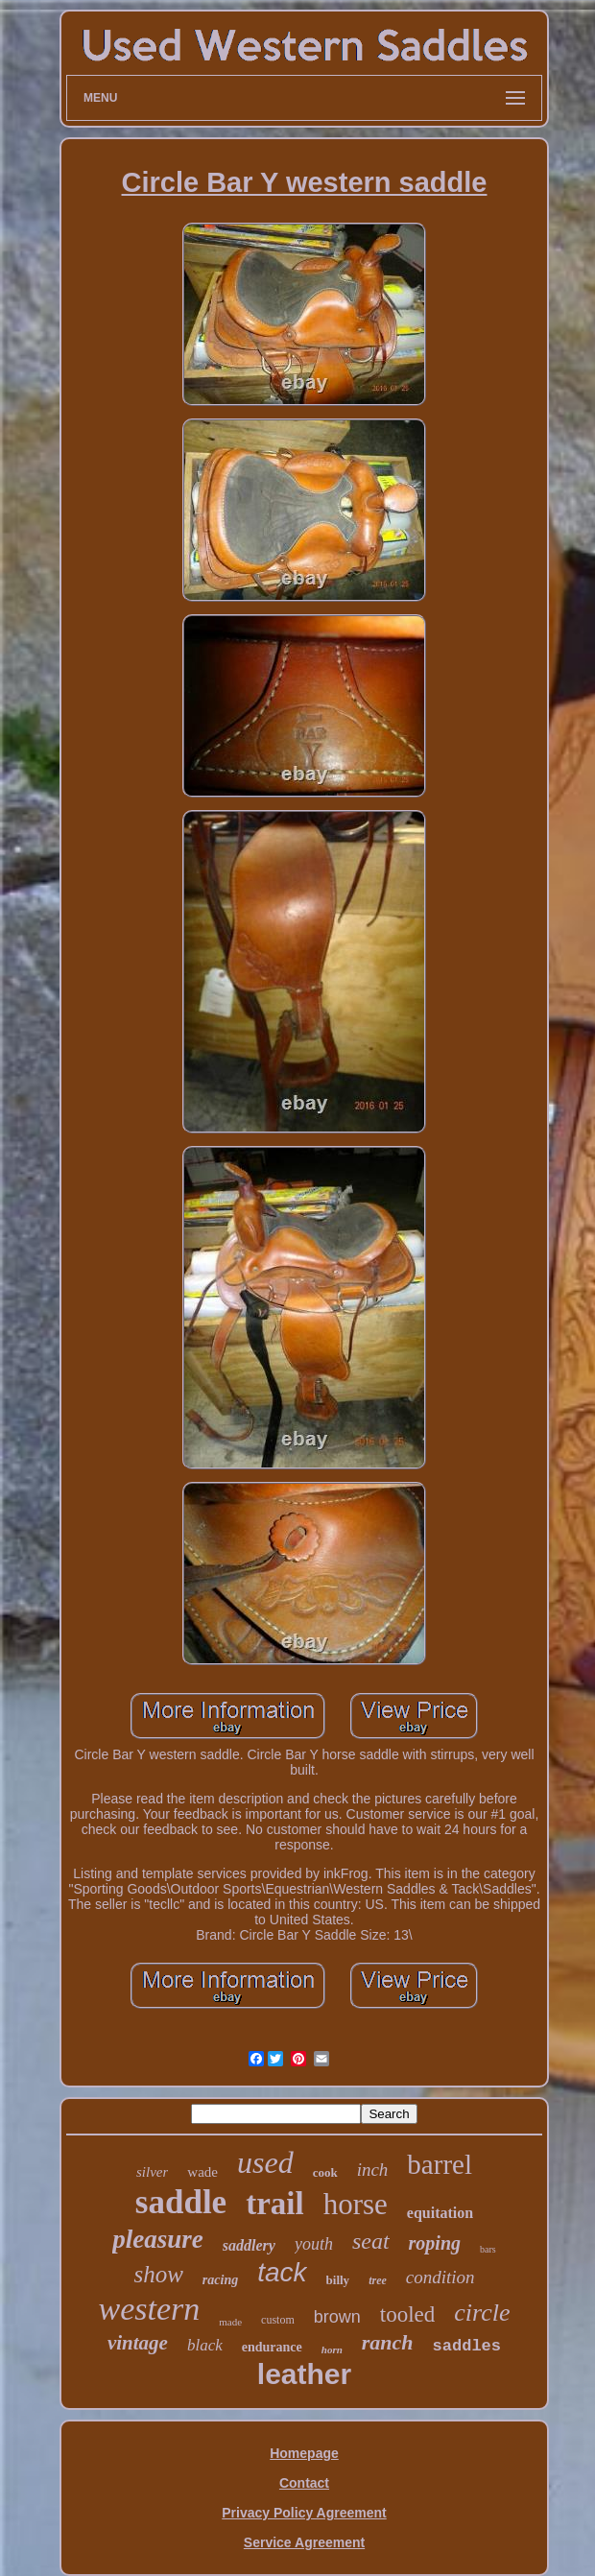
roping (435, 2243)
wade (202, 2172)
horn (332, 2349)
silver (152, 2172)
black (205, 2345)
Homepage (304, 2453)
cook (325, 2172)
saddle (180, 2202)
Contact (304, 2483)
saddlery (249, 2245)
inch (373, 2169)
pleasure (157, 2239)
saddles (467, 2346)
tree (378, 2280)
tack (281, 2272)
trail (274, 2203)
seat (371, 2241)
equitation (440, 2213)
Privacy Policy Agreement (304, 2512)
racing (220, 2280)
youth (314, 2244)
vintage (137, 2342)
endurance (272, 2347)
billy (338, 2280)
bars (488, 2249)
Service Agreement (304, 2542)
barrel (439, 2164)
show (157, 2274)
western (149, 2308)
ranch (388, 2342)
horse (355, 2204)
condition (440, 2277)
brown (337, 2316)
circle (482, 2312)
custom (278, 2319)
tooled (408, 2314)
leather (304, 2374)
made (230, 2321)
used (265, 2162)
